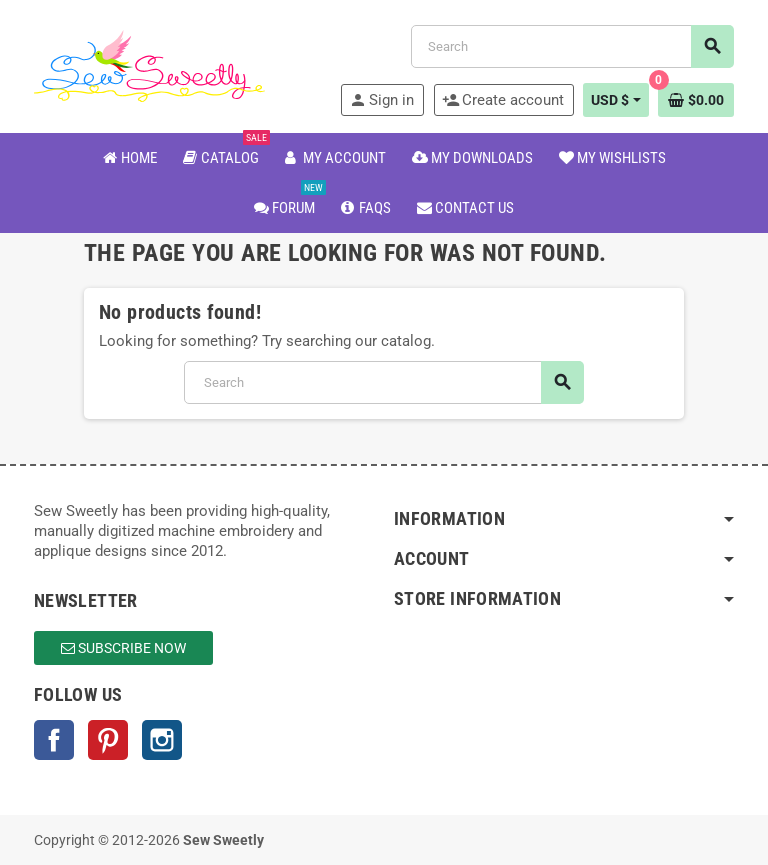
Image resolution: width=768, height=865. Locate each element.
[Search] (572, 46)
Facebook (54, 740)
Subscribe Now (123, 648)
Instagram (162, 740)
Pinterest (108, 740)
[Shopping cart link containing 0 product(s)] (696, 100)
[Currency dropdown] (616, 100)
